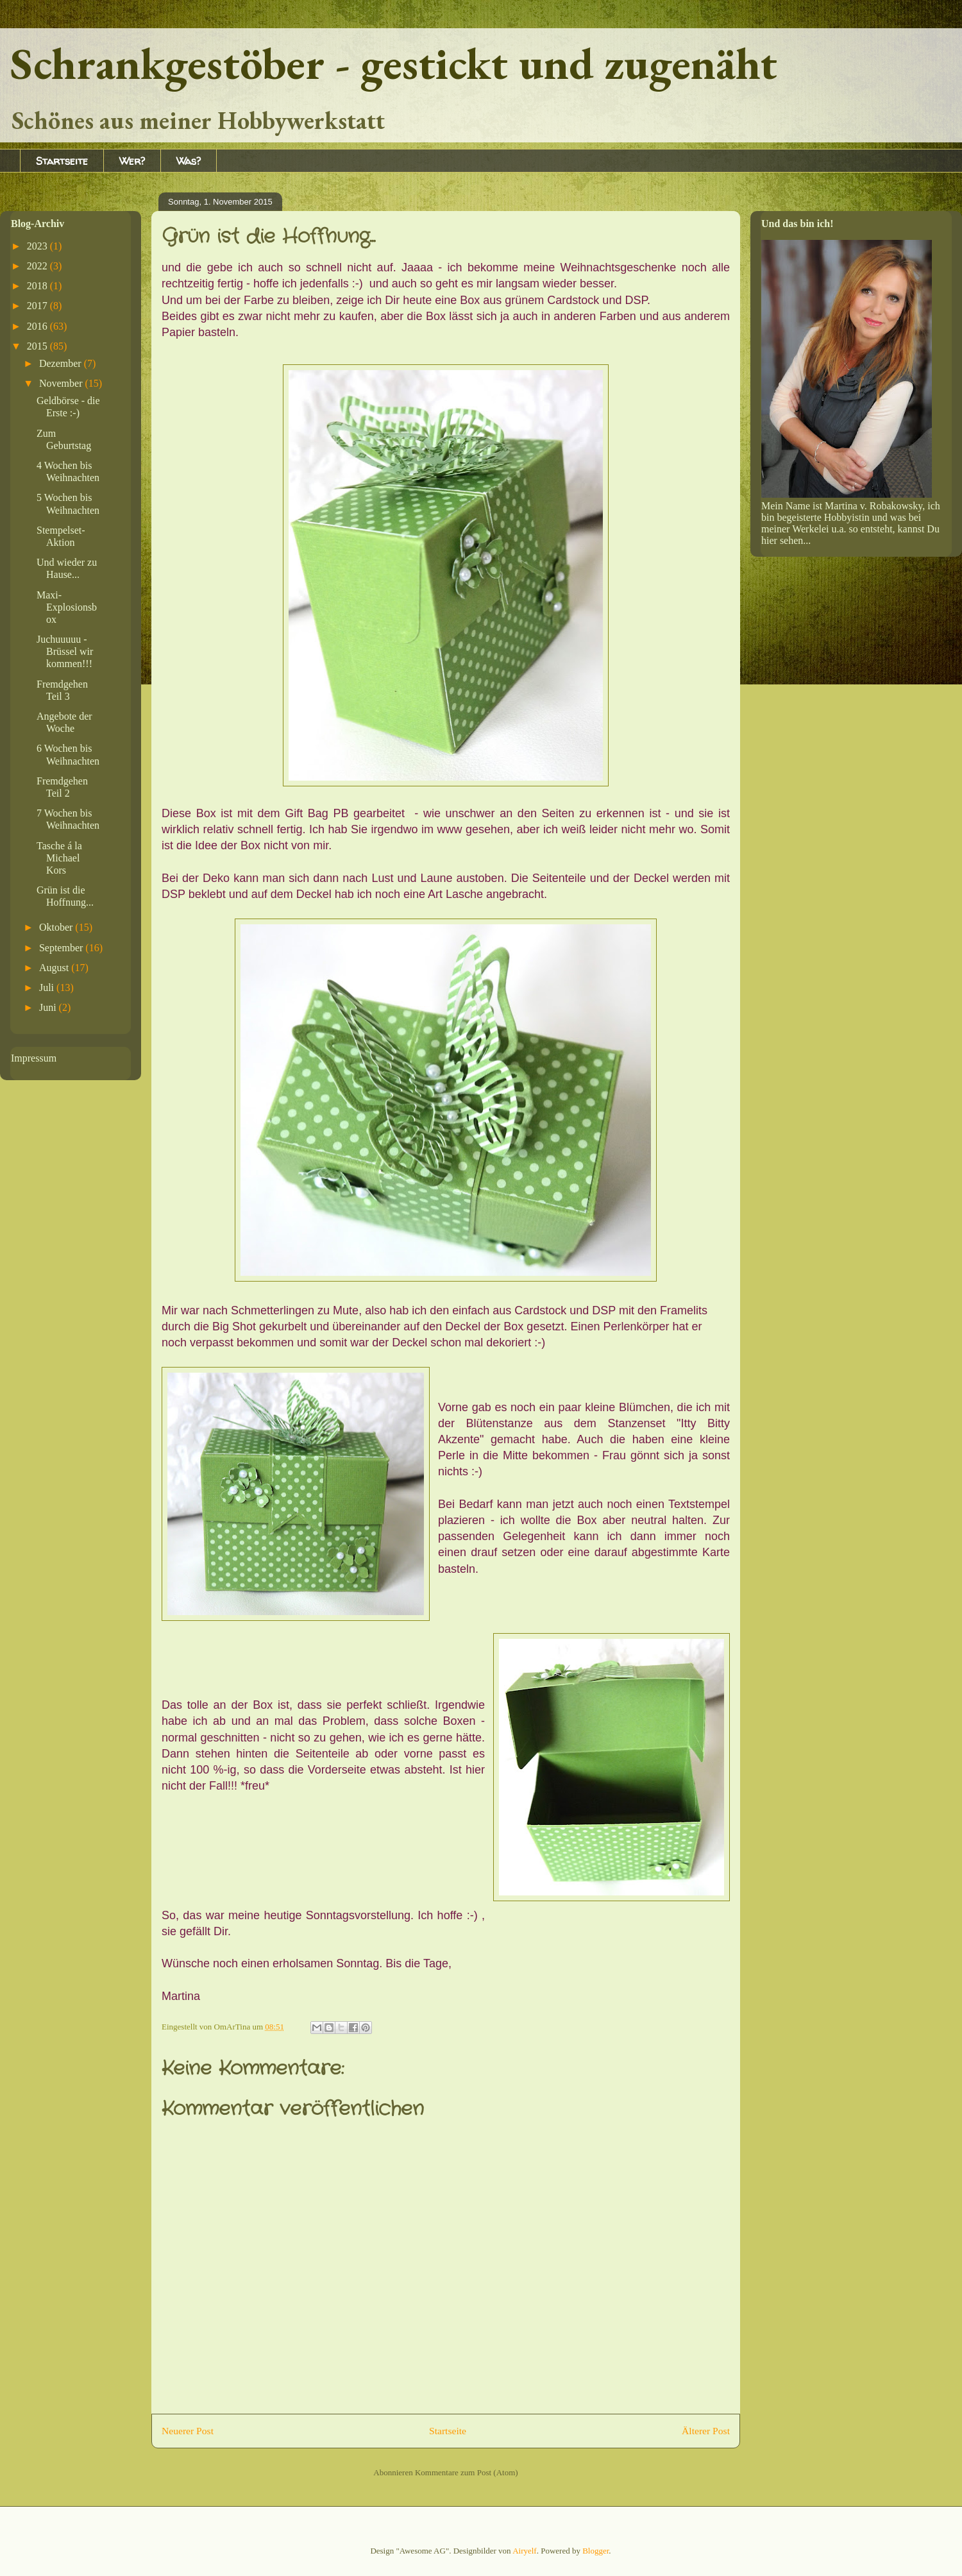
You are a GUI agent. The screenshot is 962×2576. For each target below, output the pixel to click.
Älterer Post (706, 2430)
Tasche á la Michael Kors (59, 858)
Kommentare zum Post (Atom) (466, 2472)
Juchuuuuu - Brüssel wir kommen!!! (65, 651)
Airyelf (524, 2550)
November (62, 383)
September (62, 947)
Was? (188, 161)
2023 (38, 246)
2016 (38, 326)
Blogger (595, 2550)
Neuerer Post (188, 2430)
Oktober (57, 927)
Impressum (33, 1058)
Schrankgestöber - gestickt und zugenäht (393, 63)
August (55, 967)
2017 (38, 305)
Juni (49, 1007)
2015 (38, 346)
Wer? (132, 161)
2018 (38, 285)
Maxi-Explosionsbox (67, 607)
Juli (47, 987)
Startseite (62, 161)
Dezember (61, 363)
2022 (38, 265)
